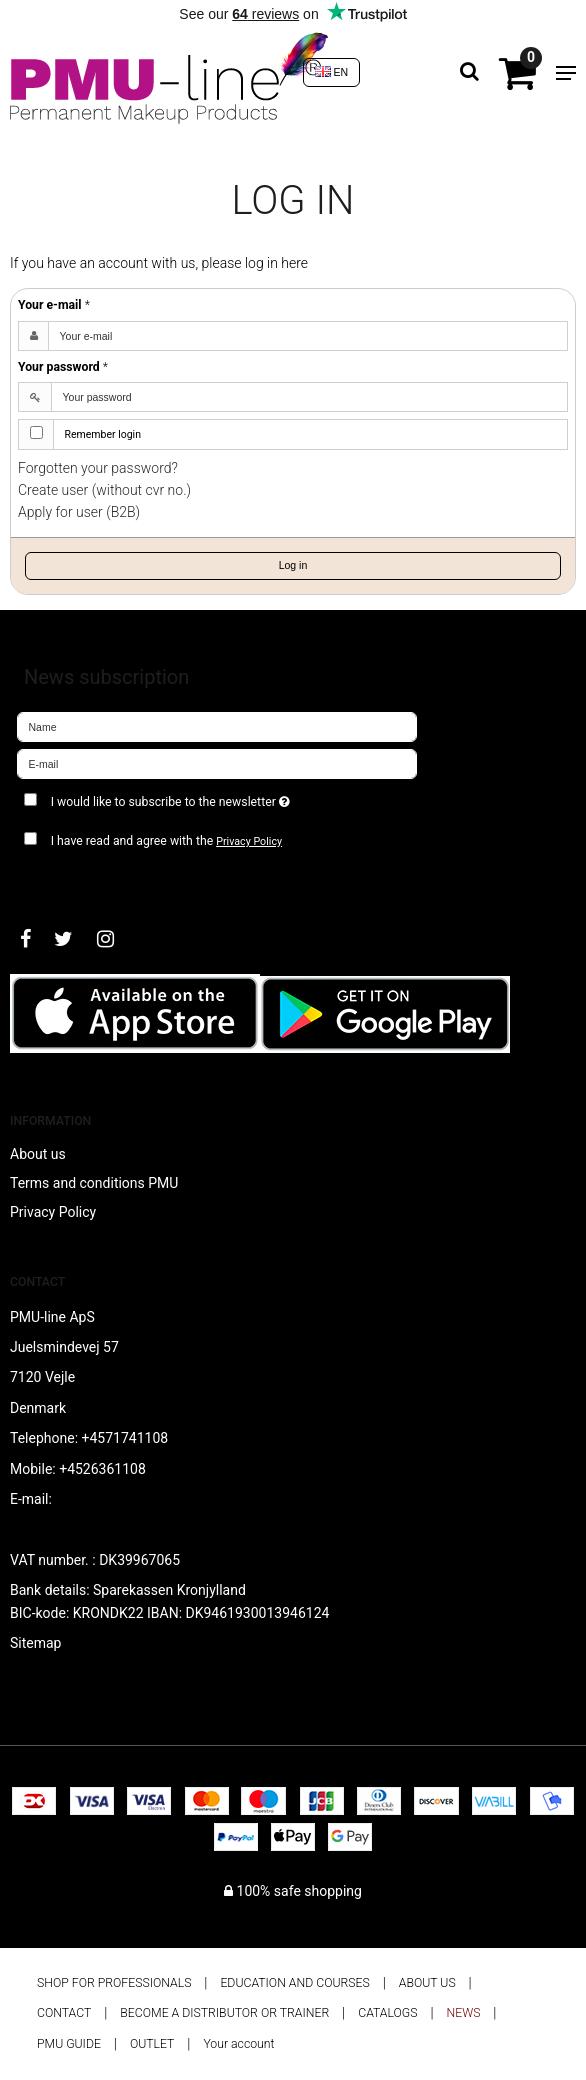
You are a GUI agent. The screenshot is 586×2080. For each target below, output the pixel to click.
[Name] (217, 726)
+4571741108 (125, 1438)
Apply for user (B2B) (79, 512)
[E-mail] (217, 763)
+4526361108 (102, 1469)
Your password (63, 367)
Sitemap (35, 1643)
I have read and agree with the (166, 841)
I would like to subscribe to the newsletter (219, 797)
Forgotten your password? (98, 468)
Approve (64, 881)
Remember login (103, 434)
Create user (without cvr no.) (104, 490)
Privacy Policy (249, 841)
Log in (293, 565)
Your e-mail (54, 305)
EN (332, 72)
